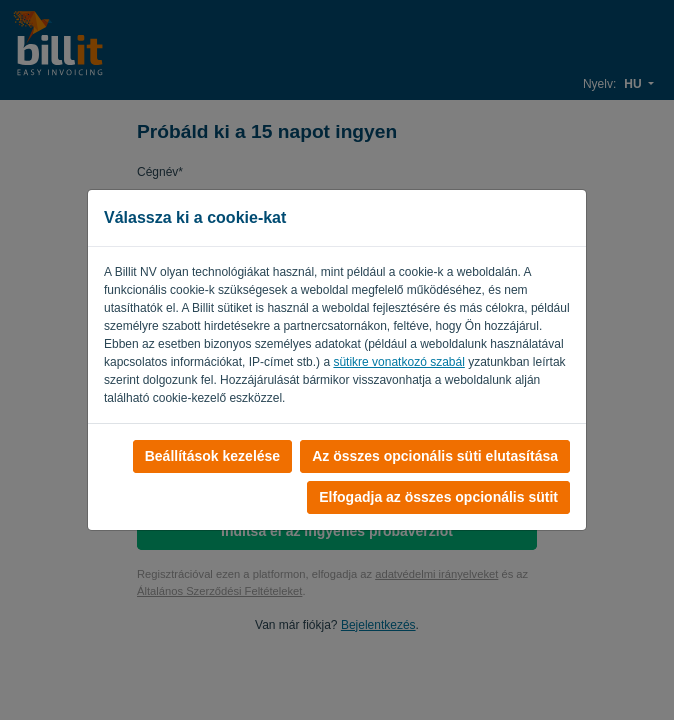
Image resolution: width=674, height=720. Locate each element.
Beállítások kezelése (212, 456)
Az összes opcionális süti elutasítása (435, 456)
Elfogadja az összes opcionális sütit (438, 497)
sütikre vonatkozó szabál (398, 362)
